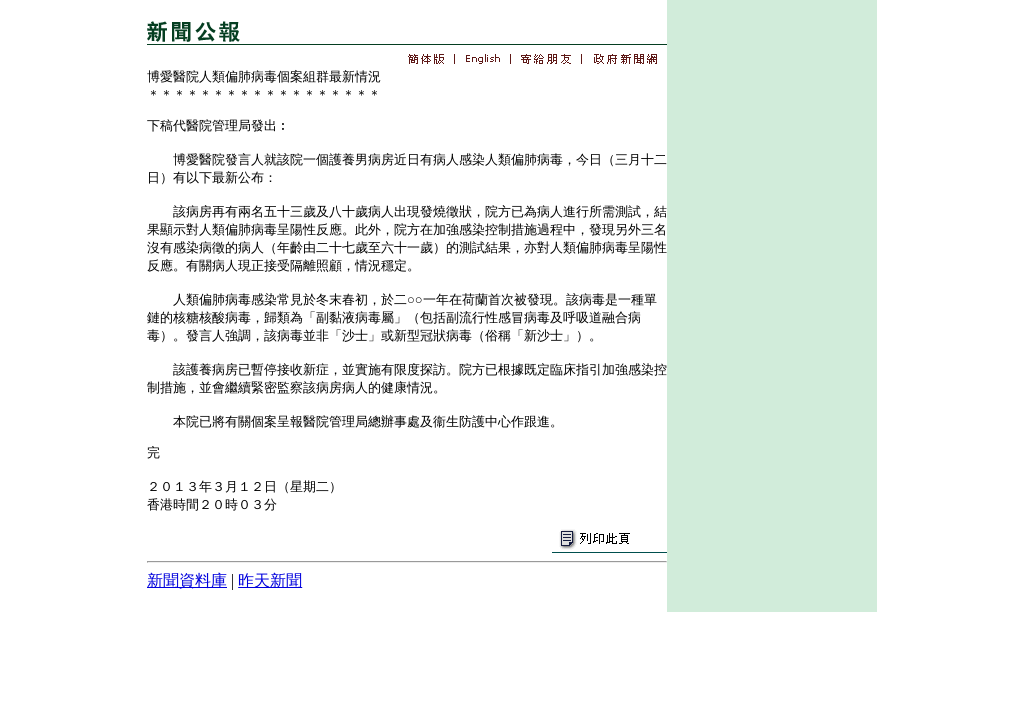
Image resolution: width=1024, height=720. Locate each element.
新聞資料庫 (187, 580)
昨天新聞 (270, 580)
